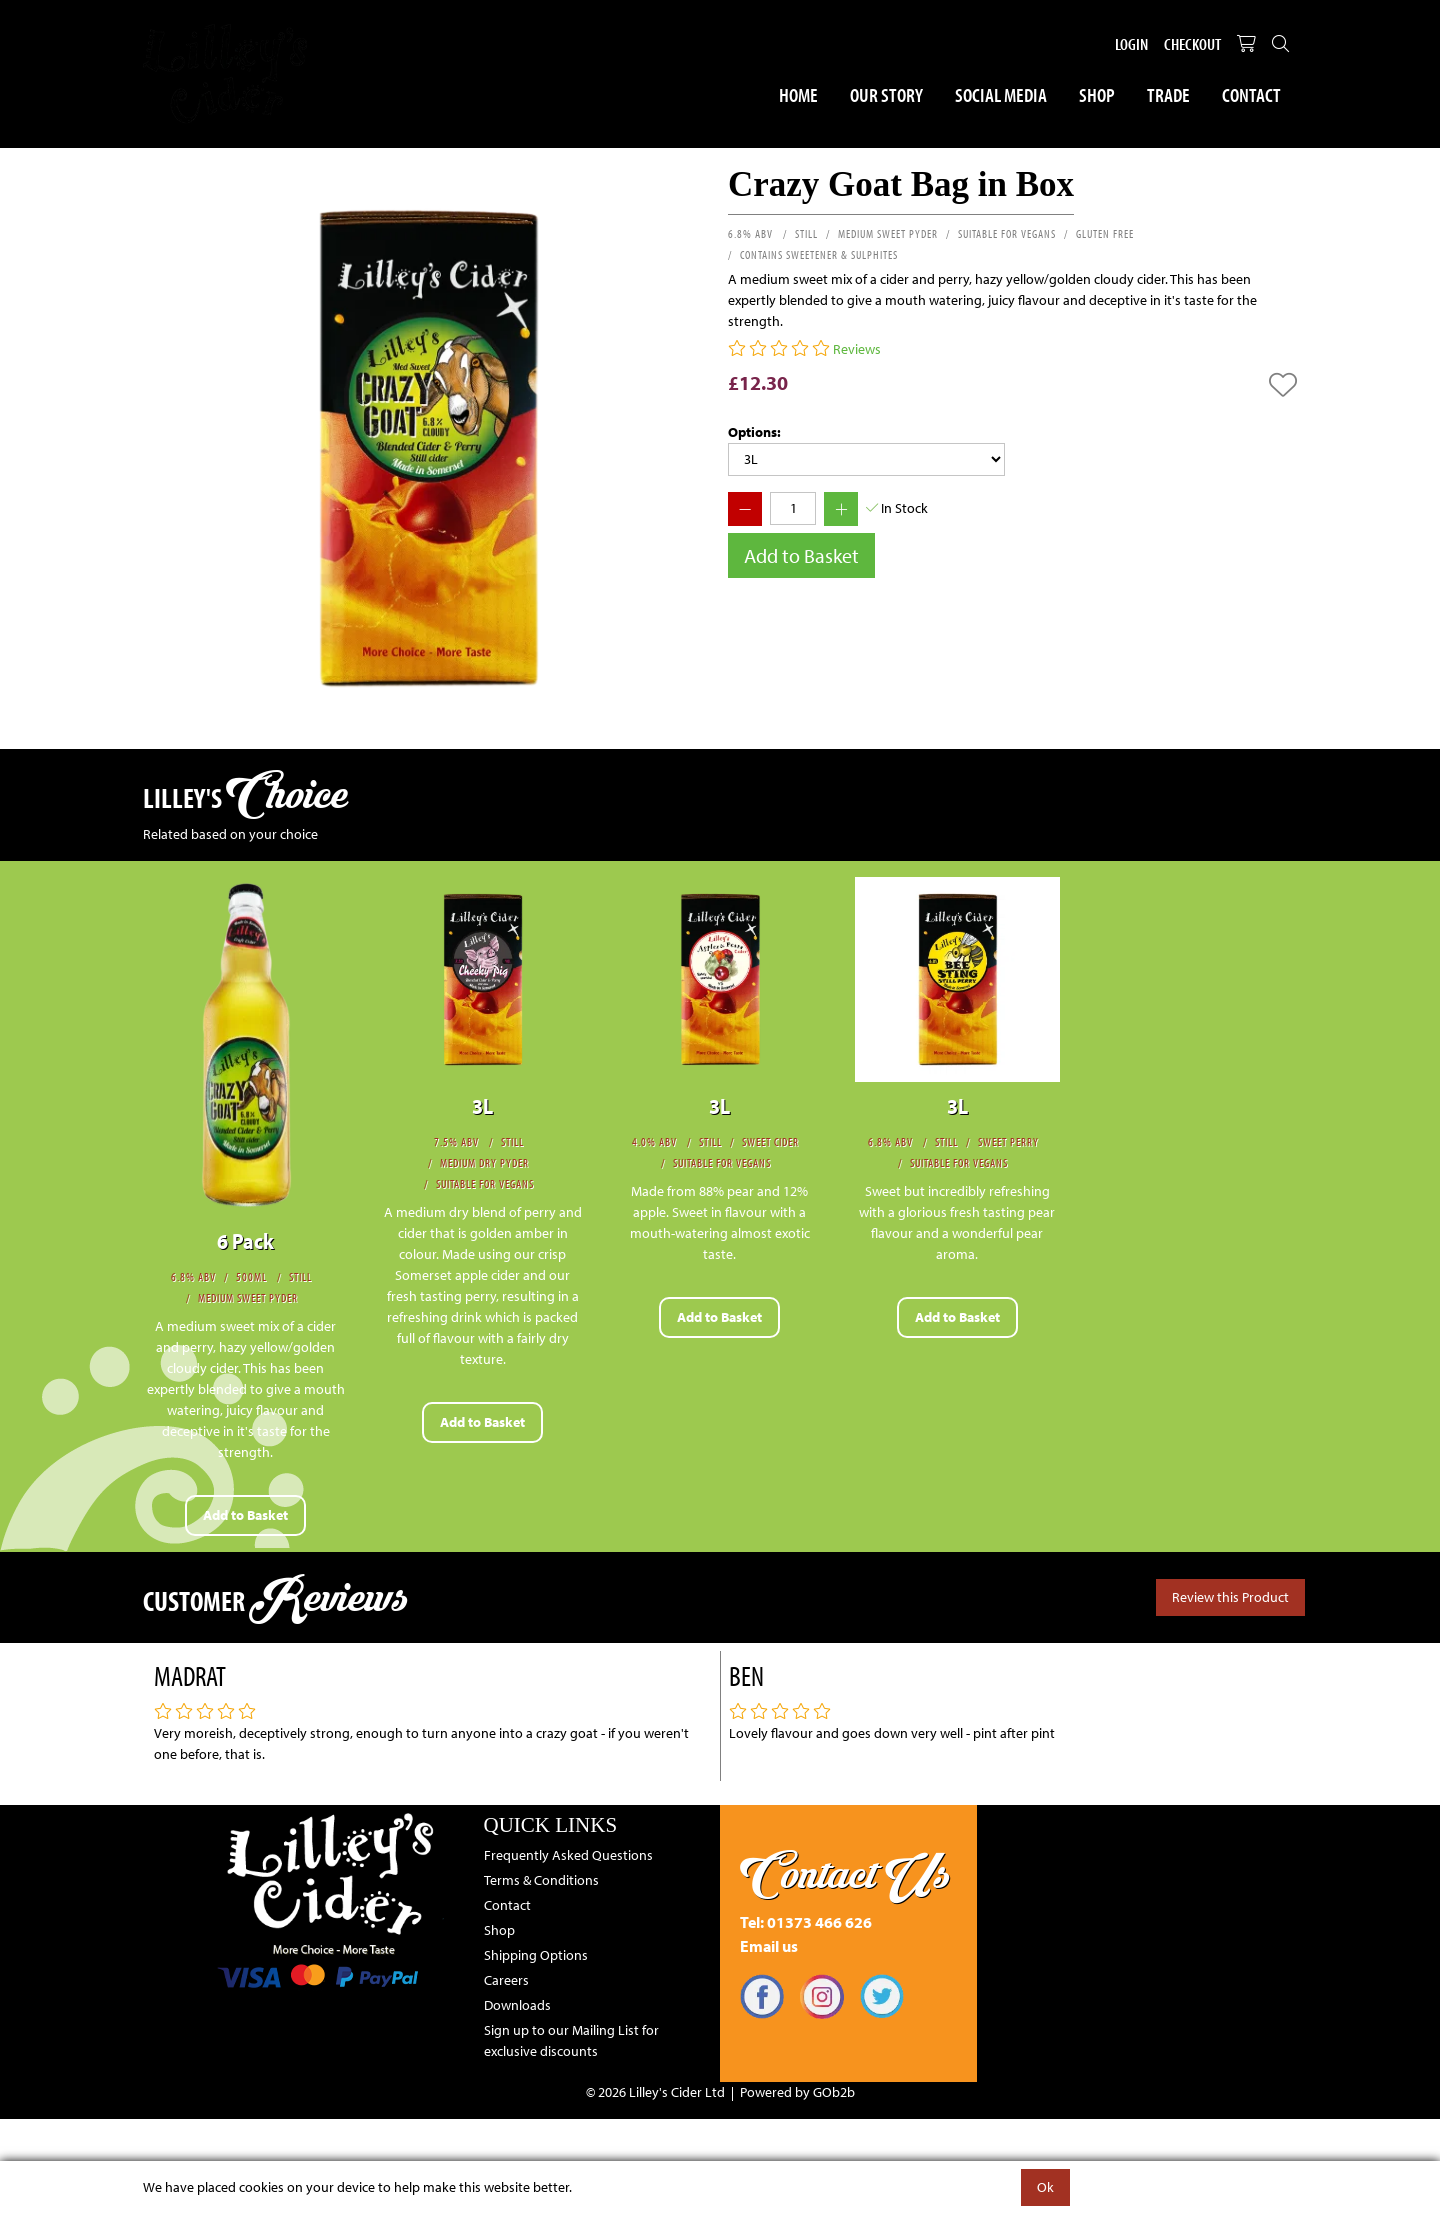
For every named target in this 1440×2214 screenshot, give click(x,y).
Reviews (857, 349)
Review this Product (1230, 1597)
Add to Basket (801, 555)
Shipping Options (536, 1955)
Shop (1097, 94)
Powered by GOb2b (797, 2092)
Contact (1251, 94)
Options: (754, 432)
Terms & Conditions (541, 1880)
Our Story (886, 94)
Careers (506, 1980)
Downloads (517, 2005)
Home (798, 94)
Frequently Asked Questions (568, 1855)
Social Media (1001, 94)
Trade (1168, 94)
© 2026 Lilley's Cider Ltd (655, 2092)
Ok (1045, 2187)
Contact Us (845, 1874)
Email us (769, 1946)
